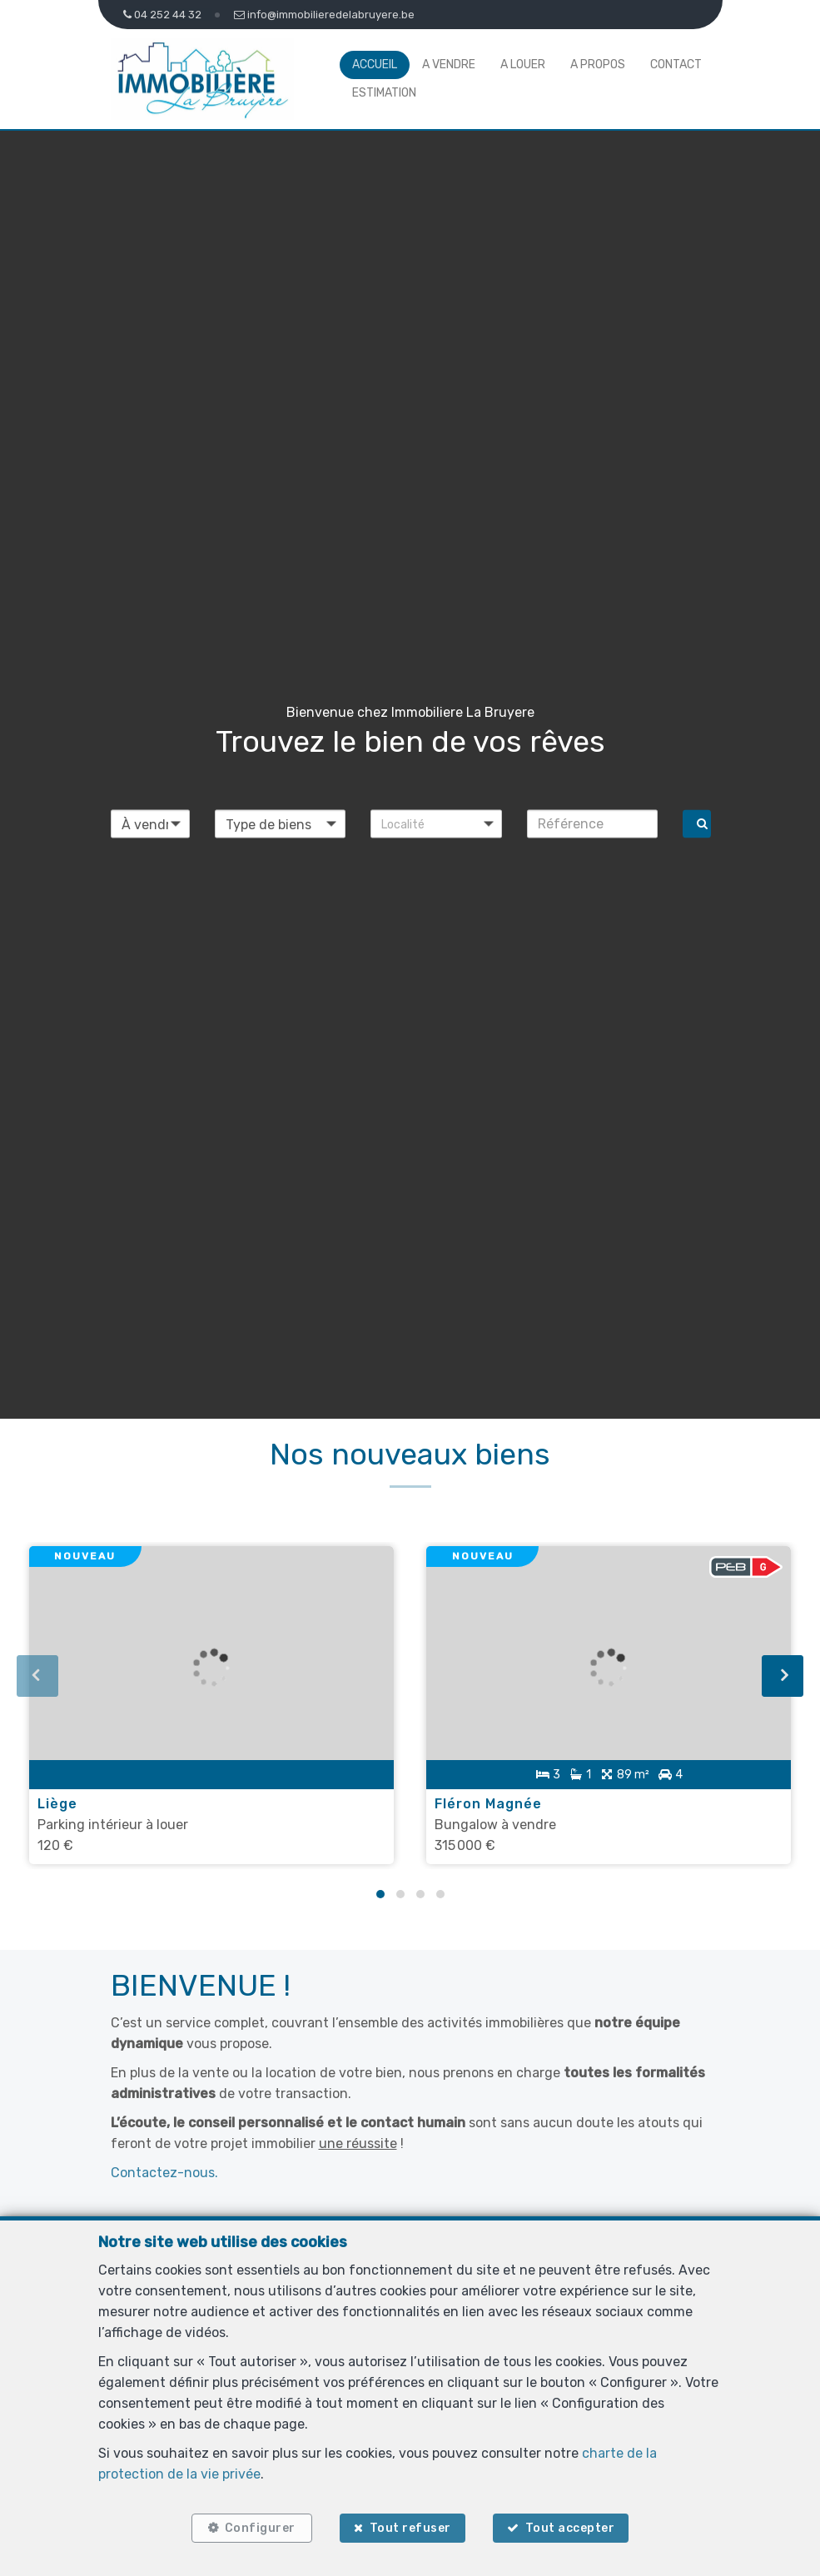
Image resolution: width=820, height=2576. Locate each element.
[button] (436, 823)
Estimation (384, 93)
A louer (522, 64)
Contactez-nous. (164, 2172)
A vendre (448, 64)
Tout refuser (410, 2528)
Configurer (259, 2528)
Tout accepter (570, 2528)
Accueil (374, 64)
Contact (676, 64)
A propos (597, 64)
